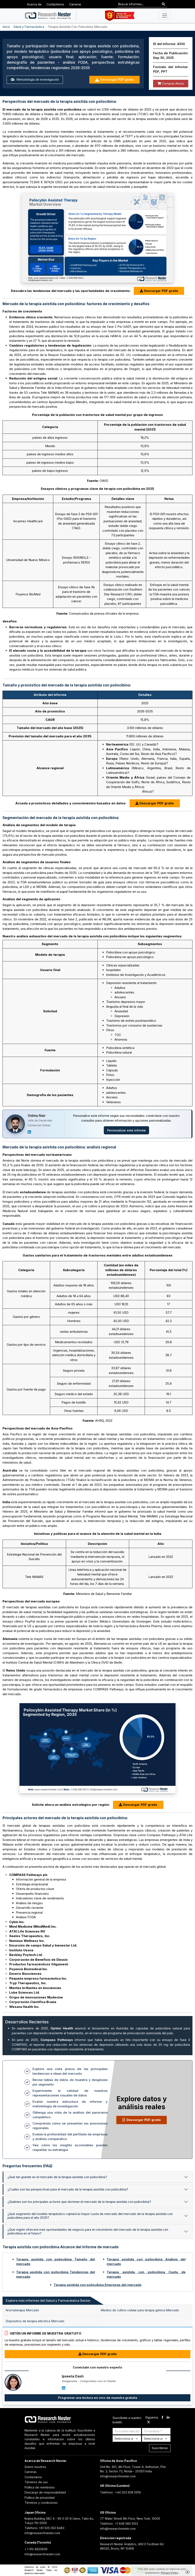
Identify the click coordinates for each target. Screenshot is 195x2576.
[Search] (163, 4)
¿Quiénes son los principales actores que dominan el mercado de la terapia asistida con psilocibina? (79, 2202)
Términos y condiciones (41, 2502)
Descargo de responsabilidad (45, 2492)
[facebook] (162, 2417)
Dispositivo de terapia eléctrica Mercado (35, 2321)
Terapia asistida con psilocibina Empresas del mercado (98, 2285)
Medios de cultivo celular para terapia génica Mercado (140, 2310)
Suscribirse (160, 2448)
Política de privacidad (40, 2497)
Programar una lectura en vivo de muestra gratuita (97, 2398)
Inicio (6, 27)
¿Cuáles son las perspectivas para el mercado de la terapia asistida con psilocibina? (68, 2189)
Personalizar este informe (126, 1130)
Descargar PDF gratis (114, 79)
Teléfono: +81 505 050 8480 (44, 2528)
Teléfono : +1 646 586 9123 (119, 2523)
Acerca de (34, 4)
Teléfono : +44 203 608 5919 (120, 2492)
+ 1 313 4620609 (36, 2549)
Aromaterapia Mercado (22, 2310)
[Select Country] (156, 2438)
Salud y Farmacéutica (28, 27)
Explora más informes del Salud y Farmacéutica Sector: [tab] (48, 2301)
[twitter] (148, 2422)
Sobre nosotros (35, 2467)
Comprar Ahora (170, 83)
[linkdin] (168, 2417)
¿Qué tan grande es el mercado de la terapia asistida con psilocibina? (57, 2177)
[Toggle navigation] (164, 15)
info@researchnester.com (118, 2476)
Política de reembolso (40, 2487)
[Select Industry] (127, 2438)
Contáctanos (33, 2477)
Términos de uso (36, 2482)
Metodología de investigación (35, 79)
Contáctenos (55, 4)
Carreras (75, 4)
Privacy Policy (169, 2572)
